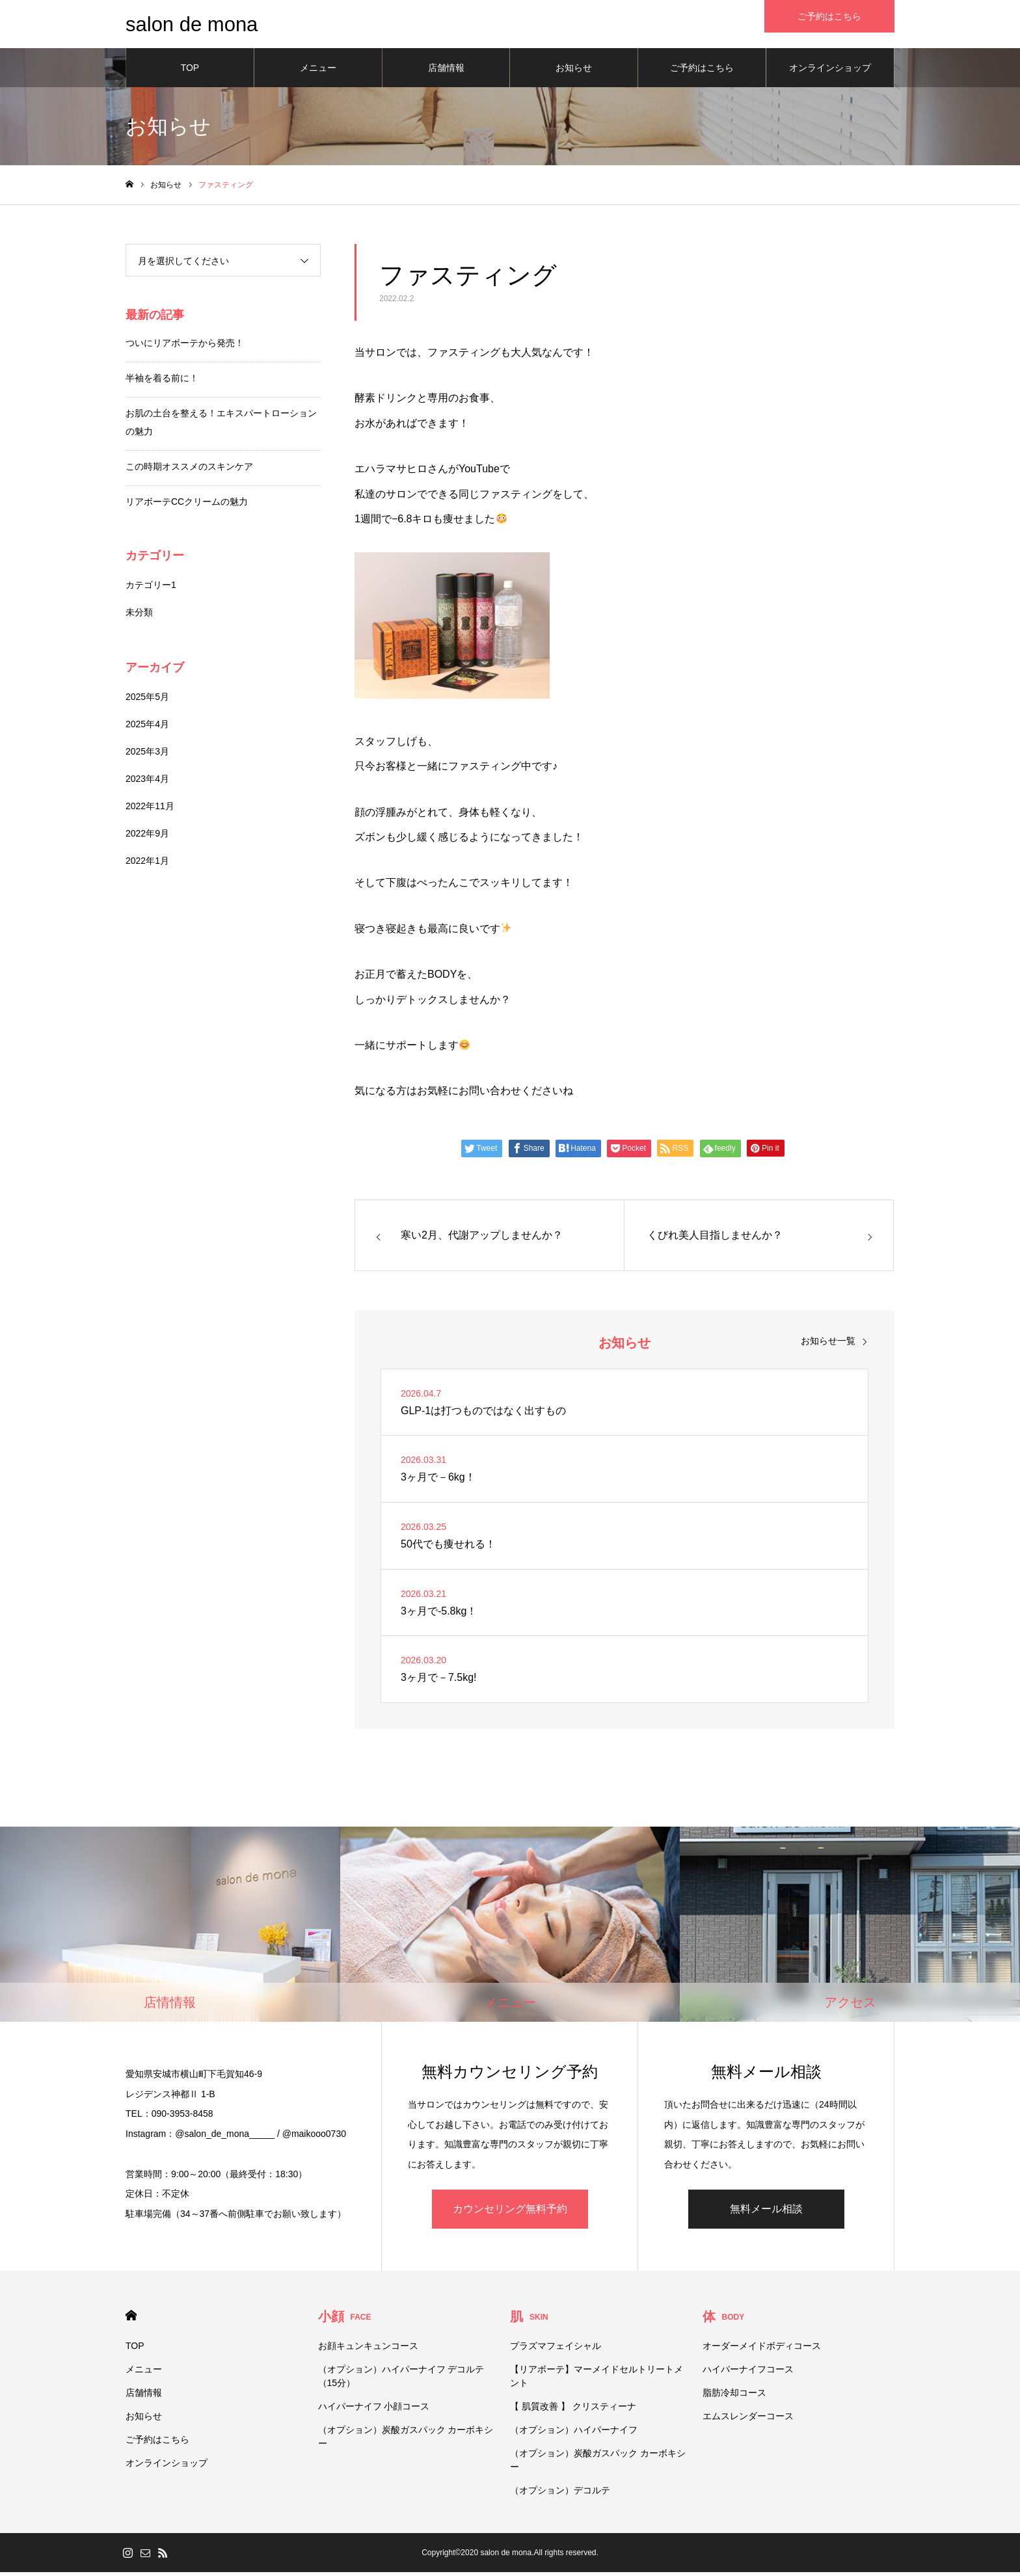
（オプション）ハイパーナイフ (574, 2433)
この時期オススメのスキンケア (189, 470)
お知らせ (574, 71)
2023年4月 (147, 782)
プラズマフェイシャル (555, 2349)
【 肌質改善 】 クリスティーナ (573, 2410)
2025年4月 (147, 728)
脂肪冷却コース (734, 2396)
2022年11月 (150, 810)
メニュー (318, 71)
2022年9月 (147, 837)
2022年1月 (147, 864)
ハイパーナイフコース (748, 2373)
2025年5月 (147, 700)
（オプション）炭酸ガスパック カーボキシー (406, 2440)
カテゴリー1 (151, 589)
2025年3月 (147, 755)
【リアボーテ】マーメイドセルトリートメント (596, 2380)
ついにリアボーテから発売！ (185, 347)
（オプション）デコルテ (560, 2494)
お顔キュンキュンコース (368, 2349)
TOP (190, 71)
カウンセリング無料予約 (510, 2212)
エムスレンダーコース (748, 2420)
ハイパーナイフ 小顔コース (374, 2410)
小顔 (344, 2320)
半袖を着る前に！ (162, 382)
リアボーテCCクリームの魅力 (187, 505)
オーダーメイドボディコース (762, 2349)
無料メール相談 (766, 2212)
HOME (131, 2319)
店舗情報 (446, 71)
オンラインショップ (830, 71)
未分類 (139, 616)
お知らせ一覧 (828, 1344)
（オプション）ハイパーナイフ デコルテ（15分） (401, 2380)
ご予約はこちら (702, 71)
